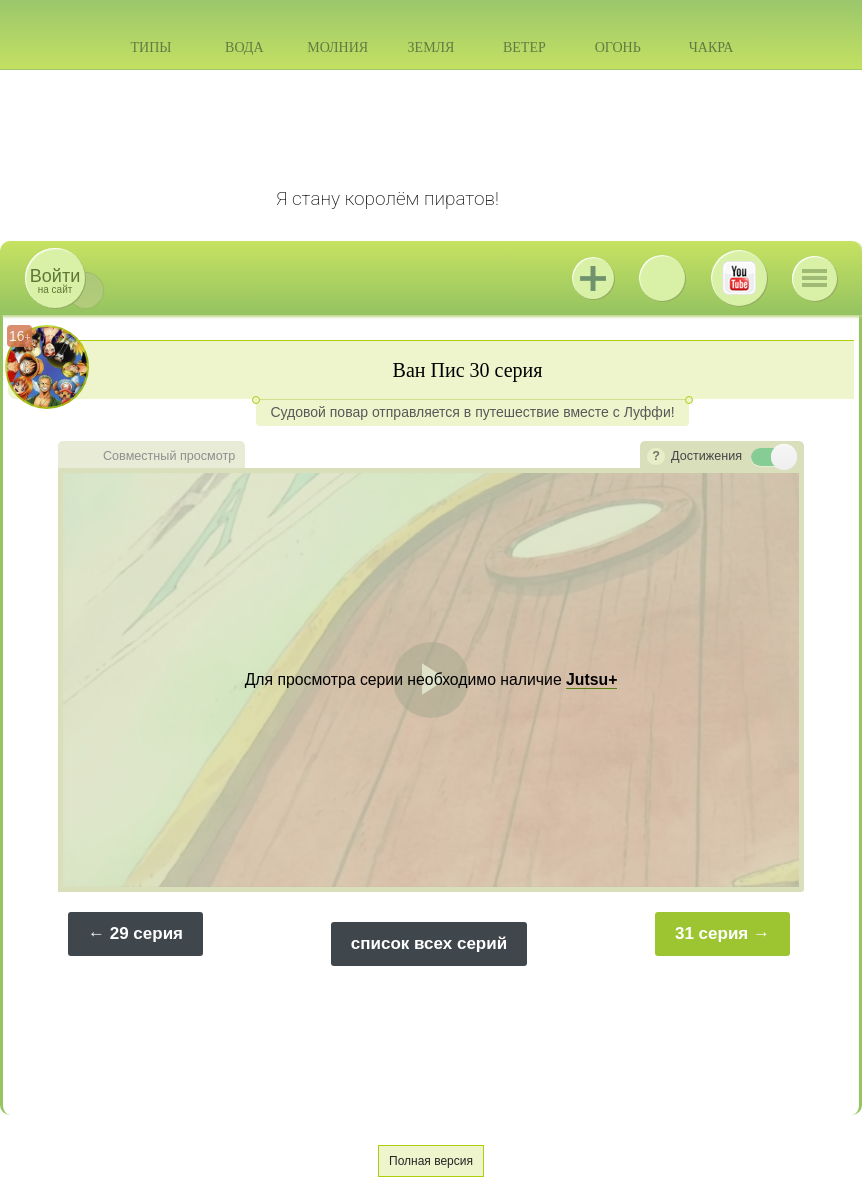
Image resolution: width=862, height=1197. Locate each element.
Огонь (618, 47)
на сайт (55, 280)
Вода (244, 47)
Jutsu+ (593, 278)
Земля (431, 47)
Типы (150, 47)
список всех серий (429, 943)
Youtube (739, 278)
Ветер (524, 47)
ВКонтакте (662, 278)
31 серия (711, 933)
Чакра (711, 47)
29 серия (146, 933)
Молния (337, 47)
